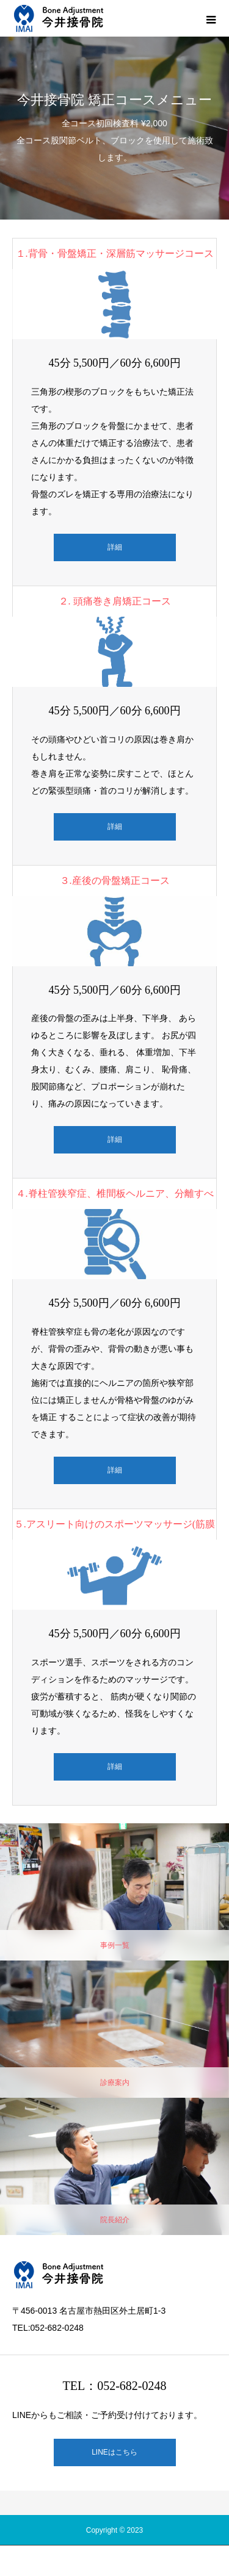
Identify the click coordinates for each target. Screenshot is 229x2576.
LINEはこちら (114, 2452)
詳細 (114, 547)
